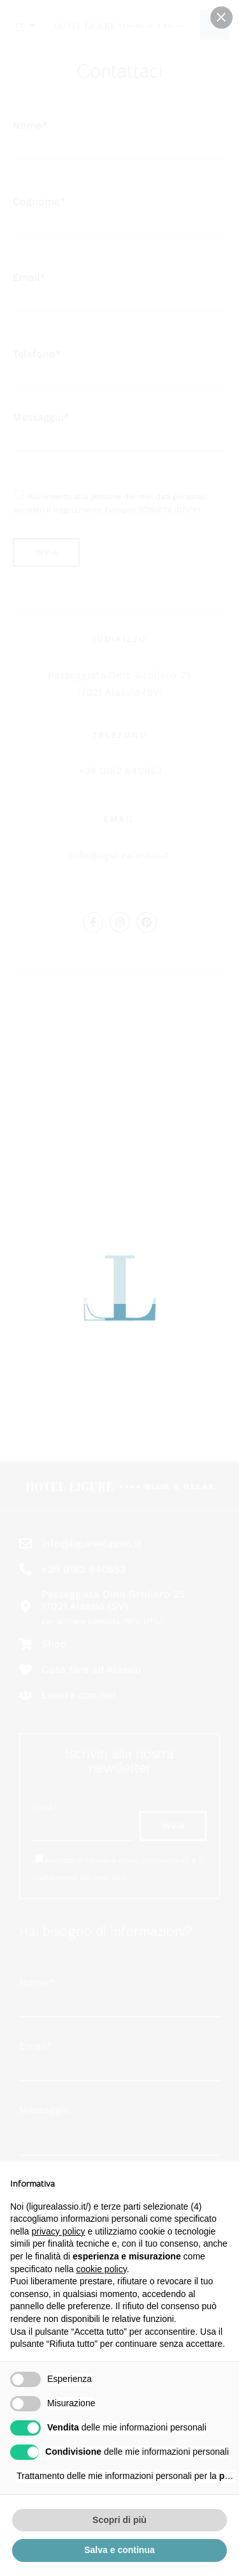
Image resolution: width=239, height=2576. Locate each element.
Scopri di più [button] (119, 2520)
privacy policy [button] (58, 2231)
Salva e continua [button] (119, 2550)
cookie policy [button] (101, 2269)
